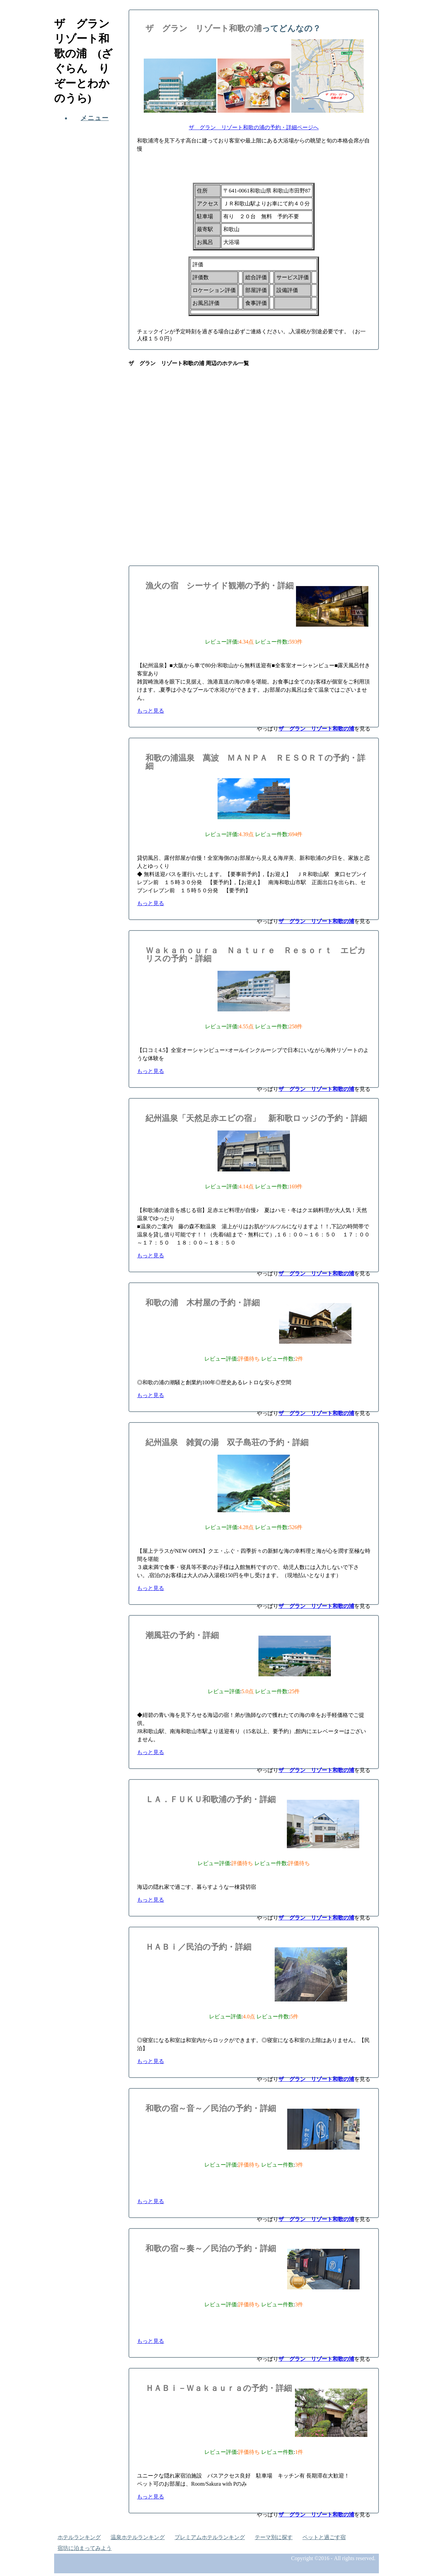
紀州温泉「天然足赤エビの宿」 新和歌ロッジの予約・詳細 (256, 1118)
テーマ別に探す (274, 2537)
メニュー (95, 117)
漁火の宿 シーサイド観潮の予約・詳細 (219, 585)
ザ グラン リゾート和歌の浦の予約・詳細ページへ (254, 127)
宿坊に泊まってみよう (85, 2548)
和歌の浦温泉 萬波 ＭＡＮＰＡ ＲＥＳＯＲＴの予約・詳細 (255, 762)
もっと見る (150, 711)
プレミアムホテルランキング (210, 2537)
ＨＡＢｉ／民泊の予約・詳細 (198, 1947)
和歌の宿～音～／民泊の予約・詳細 (210, 2108)
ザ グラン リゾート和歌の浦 (203, 28)
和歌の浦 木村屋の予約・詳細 (202, 1302)
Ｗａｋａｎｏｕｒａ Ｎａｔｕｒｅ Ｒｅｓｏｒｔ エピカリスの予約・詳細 (255, 954)
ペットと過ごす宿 (324, 2537)
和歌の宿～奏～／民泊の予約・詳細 (210, 2248)
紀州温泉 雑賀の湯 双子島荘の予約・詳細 (227, 1442)
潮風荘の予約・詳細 (182, 1635)
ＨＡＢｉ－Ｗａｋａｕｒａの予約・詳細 (218, 2388)
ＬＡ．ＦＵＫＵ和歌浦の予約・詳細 (210, 1799)
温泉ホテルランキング (138, 2537)
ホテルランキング (79, 2537)
